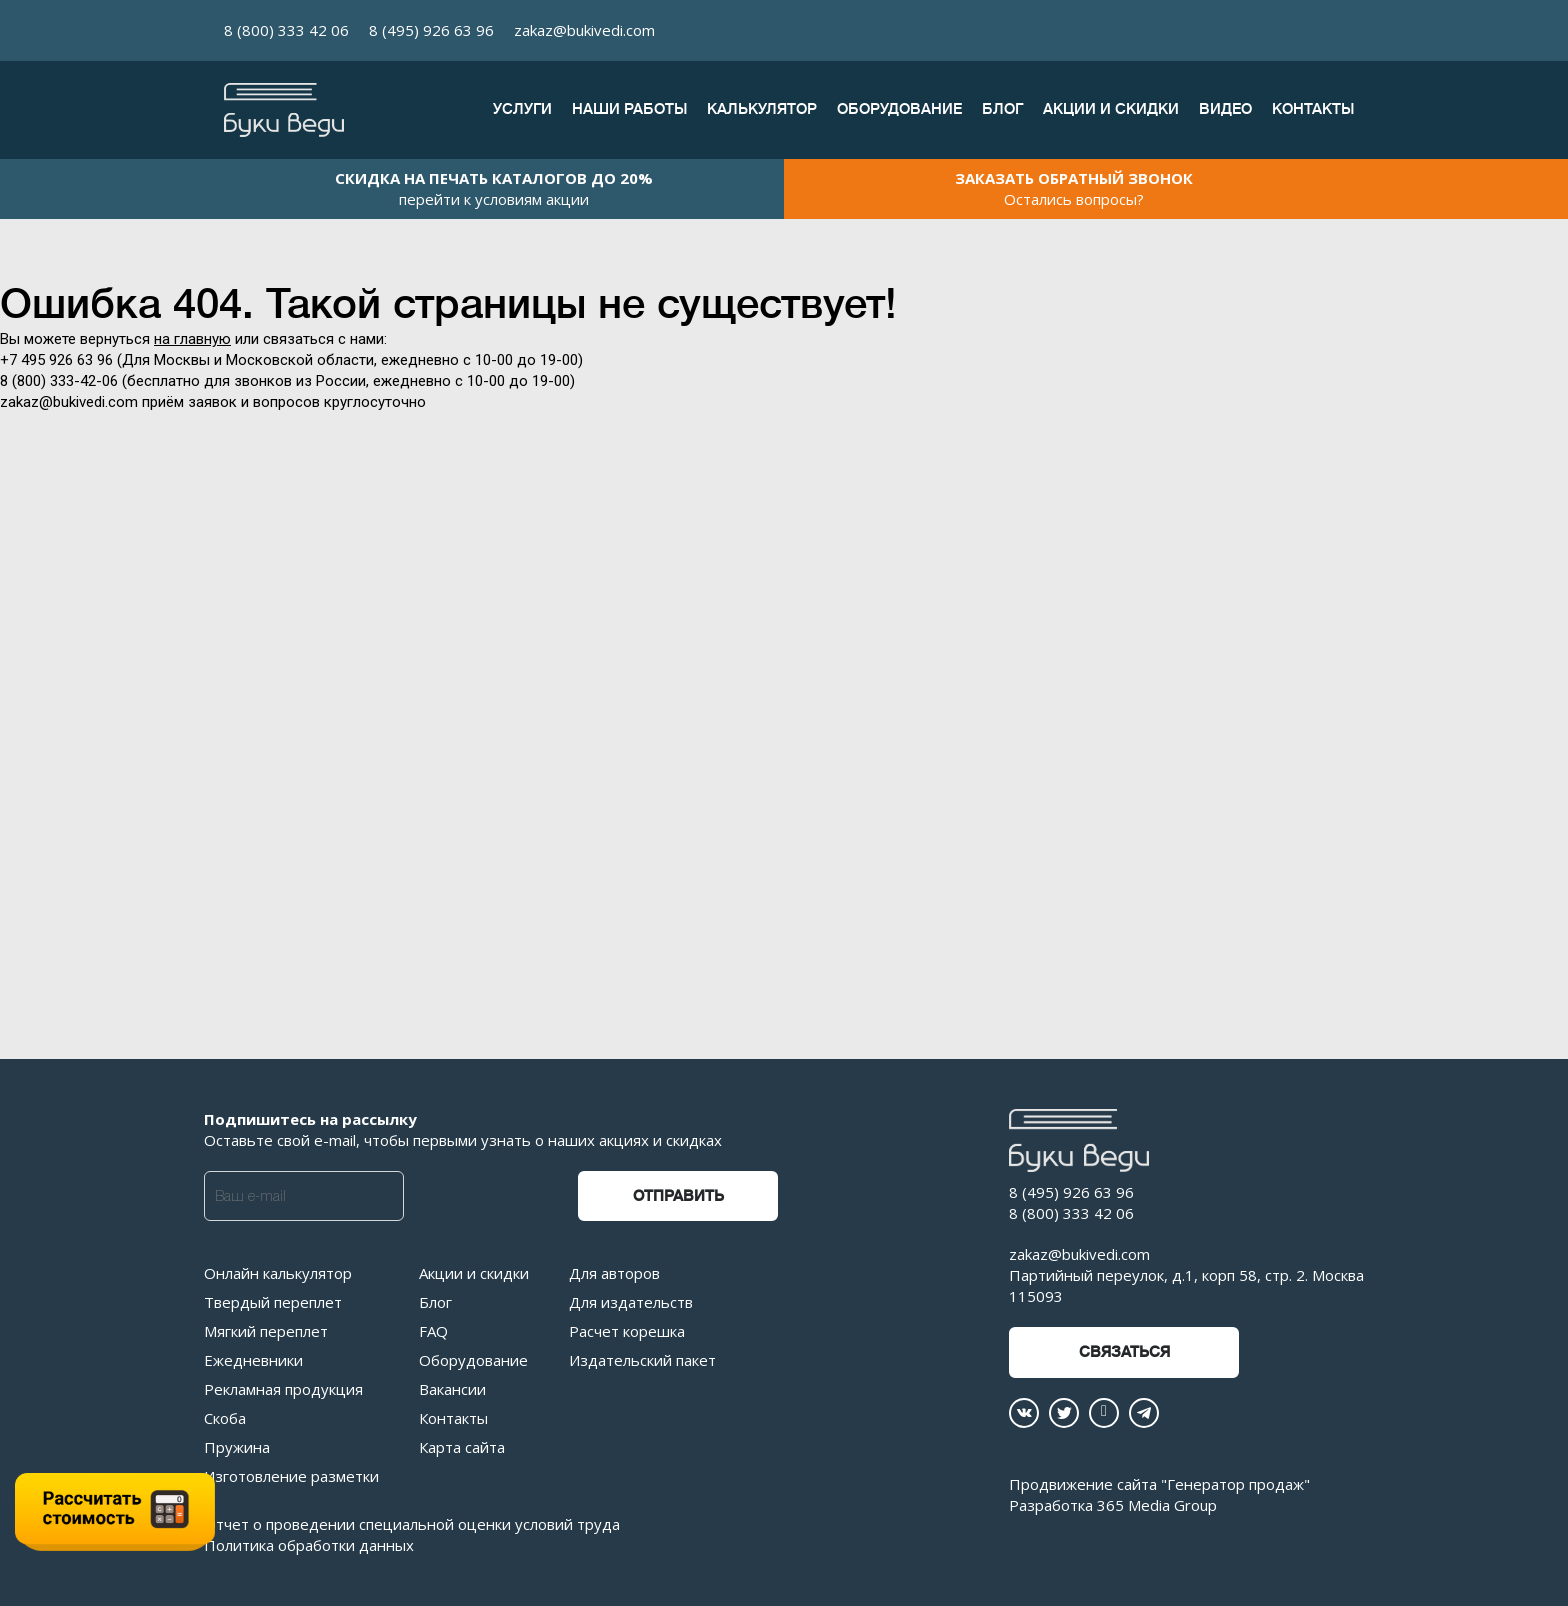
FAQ (433, 1331)
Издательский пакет (642, 1360)
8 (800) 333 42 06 (286, 30)
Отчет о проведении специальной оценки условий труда (412, 1524)
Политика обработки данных (309, 1545)
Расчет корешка (627, 1331)
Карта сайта (462, 1447)
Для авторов (614, 1273)
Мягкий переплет (266, 1331)
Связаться (1124, 1352)
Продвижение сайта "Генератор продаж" (1159, 1484)
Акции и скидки (1111, 109)
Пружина (237, 1447)
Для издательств (631, 1302)
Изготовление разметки (291, 1476)
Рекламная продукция (283, 1389)
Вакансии (452, 1389)
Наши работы (629, 109)
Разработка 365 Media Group (1113, 1505)
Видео (1225, 109)
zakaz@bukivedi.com (584, 30)
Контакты (1313, 109)
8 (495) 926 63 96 (431, 30)
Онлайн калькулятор (278, 1273)
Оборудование (899, 109)
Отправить (678, 1196)
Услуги (522, 109)
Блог (1002, 109)
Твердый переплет (273, 1302)
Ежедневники (253, 1360)
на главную (192, 339)
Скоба (225, 1418)
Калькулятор (762, 109)
